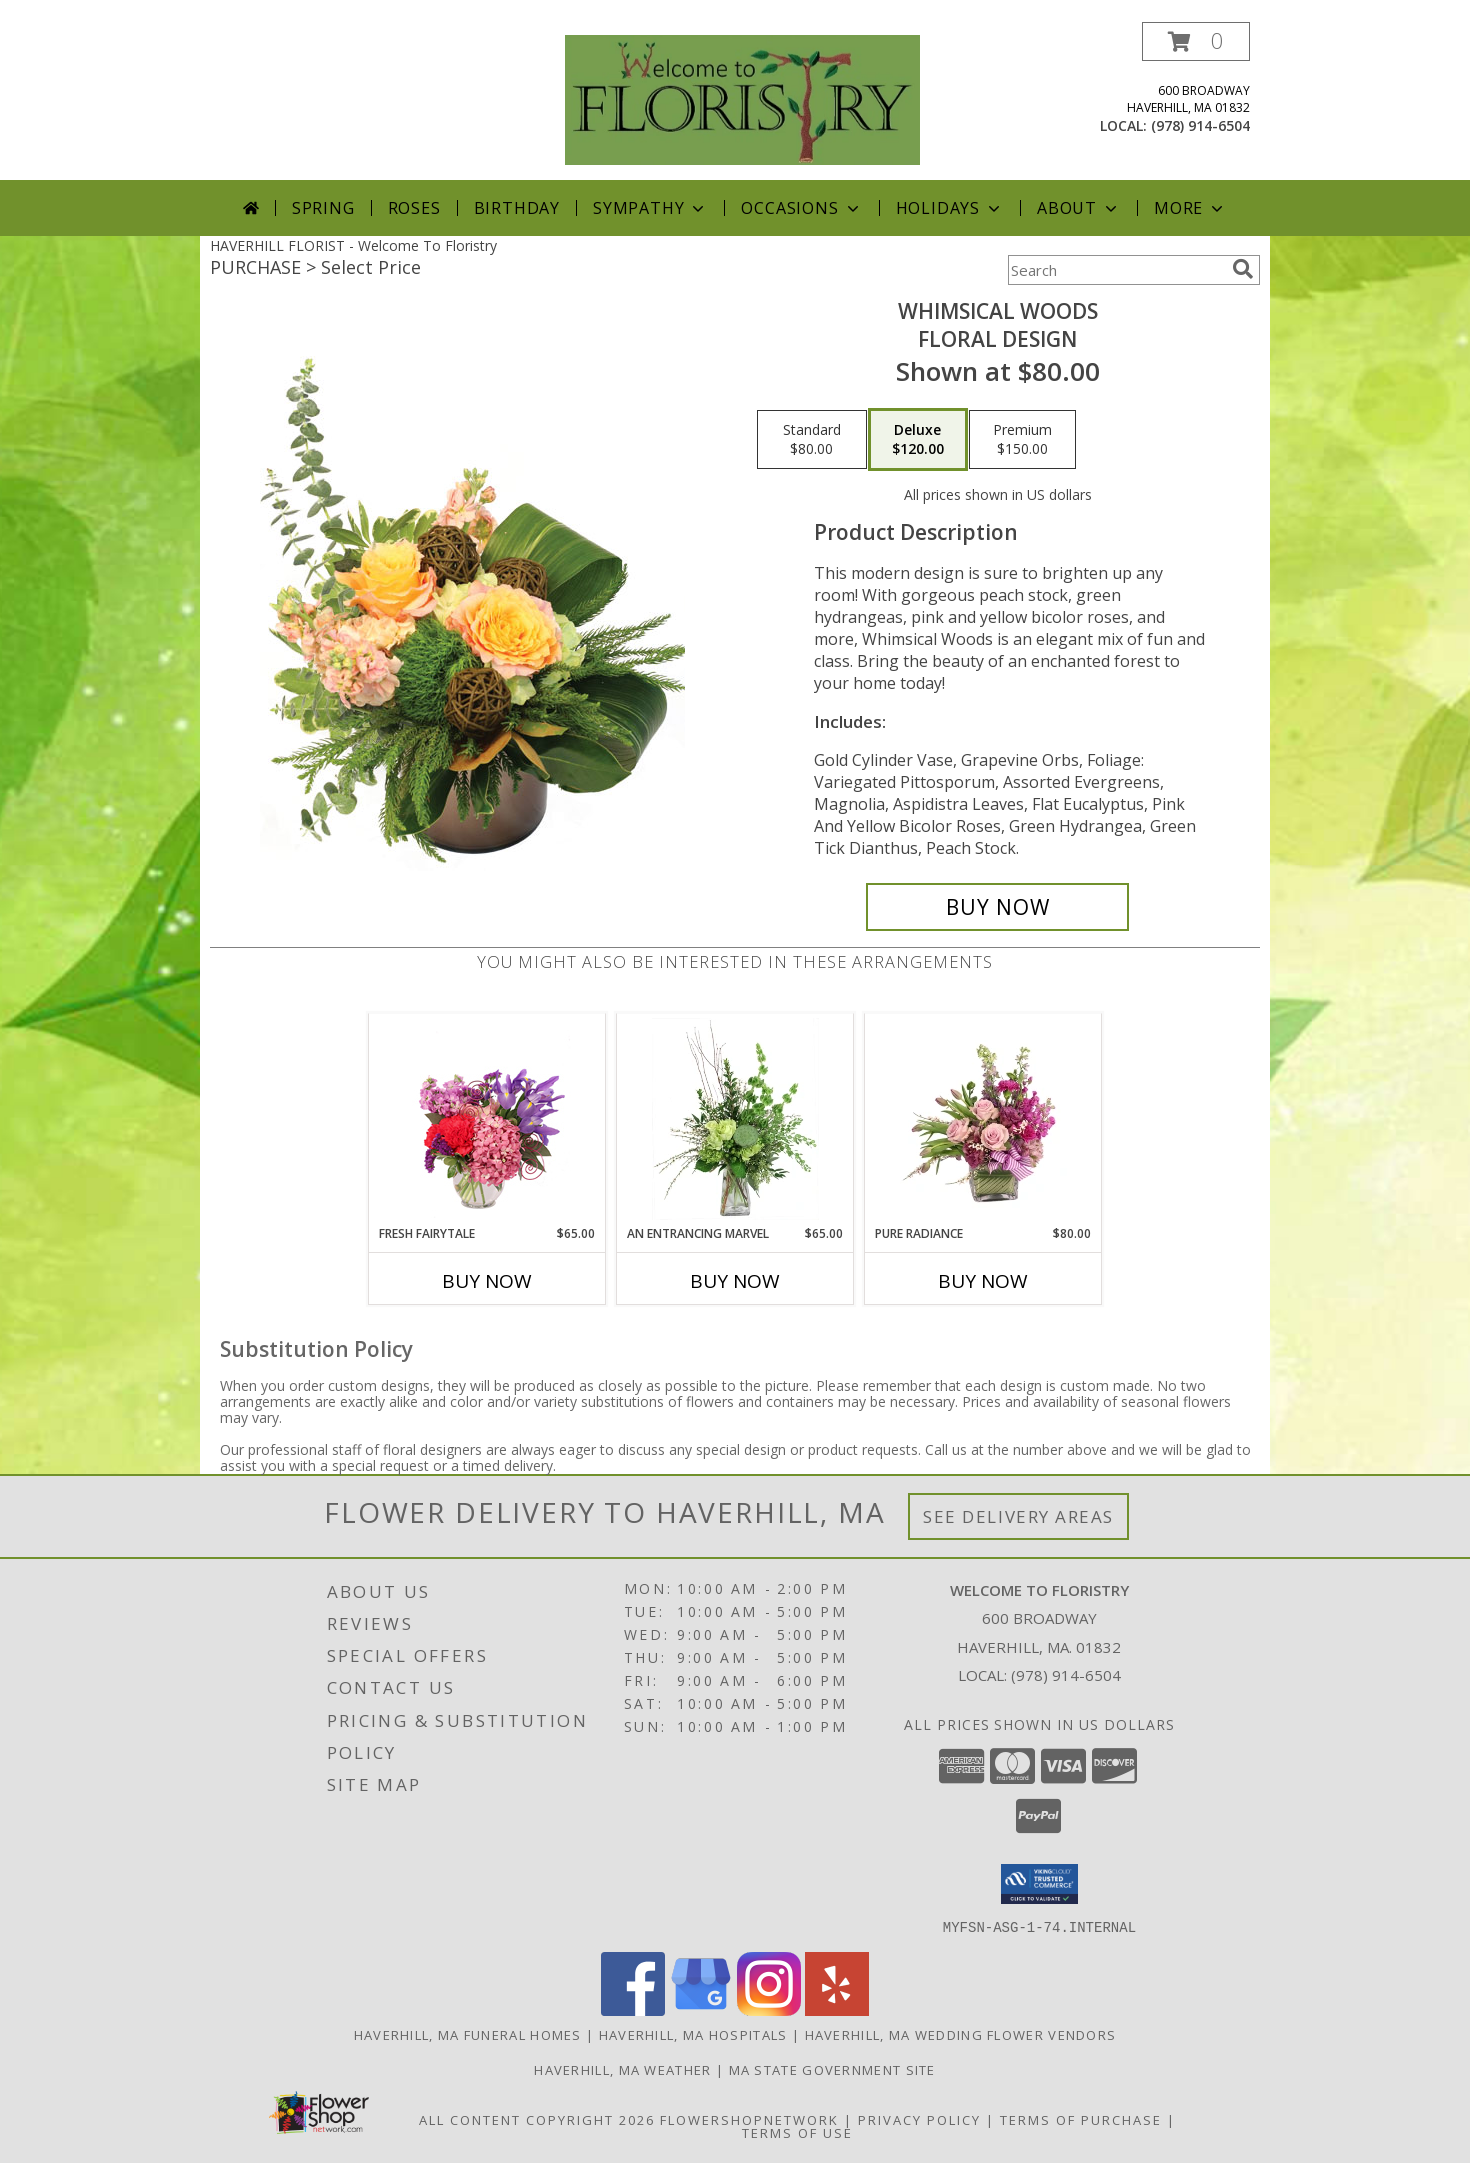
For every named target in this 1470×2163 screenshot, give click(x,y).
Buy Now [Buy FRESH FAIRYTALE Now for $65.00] (487, 1281)
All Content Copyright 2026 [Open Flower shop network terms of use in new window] (537, 2119)
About (1079, 208)
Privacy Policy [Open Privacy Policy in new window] (919, 2119)
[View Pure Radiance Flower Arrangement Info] (983, 1119)
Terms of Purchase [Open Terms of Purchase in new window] (1081, 2119)
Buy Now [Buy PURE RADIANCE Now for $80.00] (983, 1281)
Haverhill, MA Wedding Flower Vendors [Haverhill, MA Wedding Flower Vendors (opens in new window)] (961, 2034)
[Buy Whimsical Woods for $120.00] (997, 907)
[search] (1243, 269)
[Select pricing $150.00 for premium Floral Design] (1022, 440)
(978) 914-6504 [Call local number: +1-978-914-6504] (1200, 125)
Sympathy (650, 208)
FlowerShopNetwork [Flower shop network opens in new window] (749, 2119)
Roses (414, 208)
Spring (323, 208)
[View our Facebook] (633, 2009)
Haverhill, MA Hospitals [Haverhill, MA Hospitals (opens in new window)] (693, 2034)
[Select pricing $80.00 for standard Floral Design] (812, 440)
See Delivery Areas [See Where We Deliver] (1018, 1516)
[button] (1196, 41)
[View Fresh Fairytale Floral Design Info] (487, 1119)
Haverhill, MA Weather (622, 2069)
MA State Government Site (832, 2069)
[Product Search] (1116, 270)
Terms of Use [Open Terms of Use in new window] (797, 2132)
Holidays (950, 208)
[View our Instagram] (769, 2009)
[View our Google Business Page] (701, 2009)
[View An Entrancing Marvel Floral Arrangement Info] (735, 1119)
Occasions (801, 208)
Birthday (517, 208)
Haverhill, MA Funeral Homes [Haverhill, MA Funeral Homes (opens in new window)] (468, 2034)
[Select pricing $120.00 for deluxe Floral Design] (918, 440)
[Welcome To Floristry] (742, 98)
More (1190, 208)
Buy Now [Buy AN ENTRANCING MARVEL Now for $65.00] (735, 1281)
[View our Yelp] (837, 2009)
